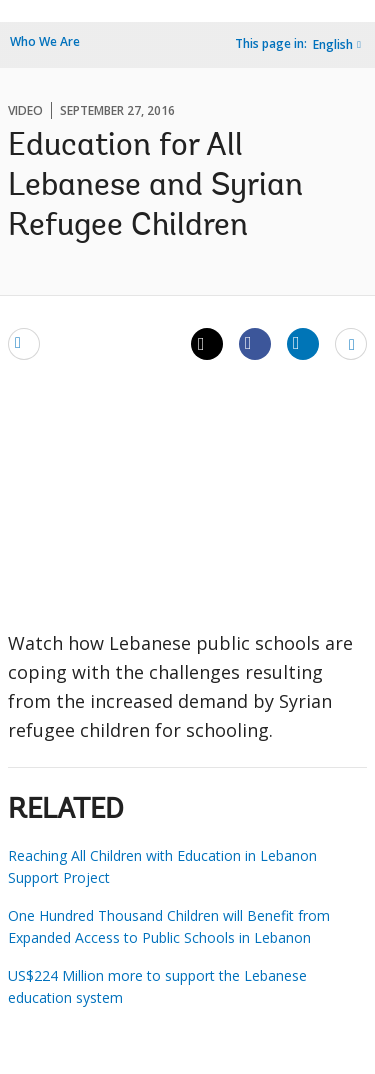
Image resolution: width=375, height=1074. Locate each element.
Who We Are (45, 41)
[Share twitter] (207, 344)
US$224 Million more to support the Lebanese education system (157, 986)
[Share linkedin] (303, 343)
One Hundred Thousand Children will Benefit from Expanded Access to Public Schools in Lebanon (169, 926)
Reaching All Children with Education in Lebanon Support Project (162, 866)
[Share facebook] (255, 343)
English (333, 44)
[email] (24, 343)
